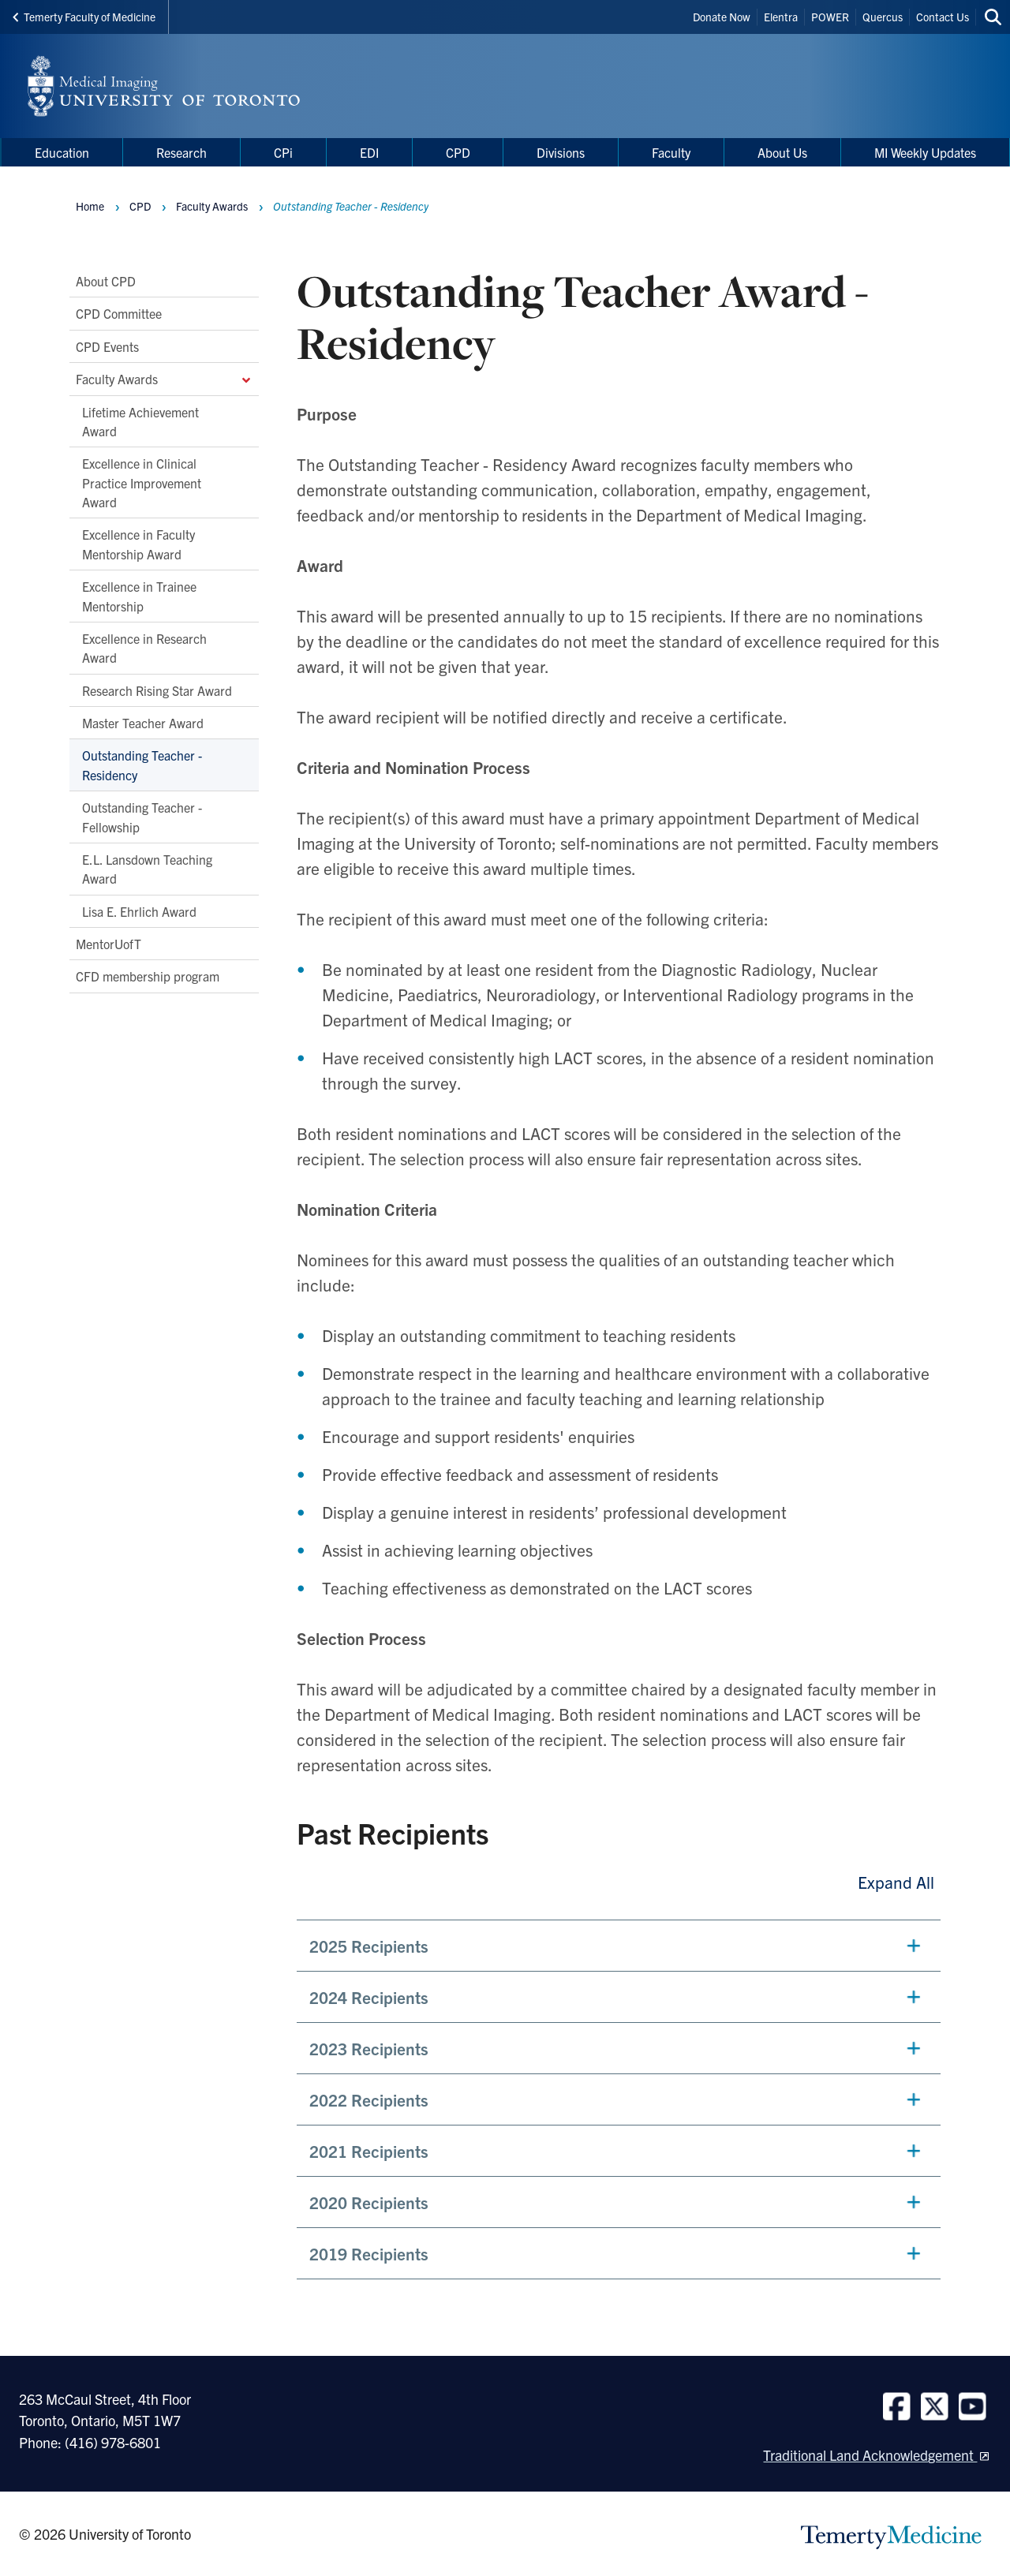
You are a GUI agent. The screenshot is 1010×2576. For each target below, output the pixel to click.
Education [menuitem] (62, 152)
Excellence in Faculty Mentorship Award (138, 543)
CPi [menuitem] (283, 152)
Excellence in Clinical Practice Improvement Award (141, 482)
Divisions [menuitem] (561, 152)
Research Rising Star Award (157, 690)
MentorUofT (108, 944)
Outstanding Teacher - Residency (142, 764)
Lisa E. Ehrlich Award (139, 911)
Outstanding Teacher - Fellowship (142, 816)
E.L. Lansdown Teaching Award (147, 868)
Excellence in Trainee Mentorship (139, 595)
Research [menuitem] (181, 152)
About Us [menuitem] (782, 152)
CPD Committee (119, 313)
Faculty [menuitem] (671, 152)
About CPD (106, 281)
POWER (830, 16)
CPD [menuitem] (458, 152)
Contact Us (942, 16)
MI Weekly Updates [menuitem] (925, 152)
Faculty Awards (164, 379)
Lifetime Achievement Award (140, 421)
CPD (140, 206)
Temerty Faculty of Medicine (84, 16)
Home (90, 206)
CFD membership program (147, 976)
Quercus (882, 16)
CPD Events (107, 346)
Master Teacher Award (143, 723)
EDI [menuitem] (369, 152)
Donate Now (721, 16)
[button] (619, 1945)
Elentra (781, 16)
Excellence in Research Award (144, 647)
